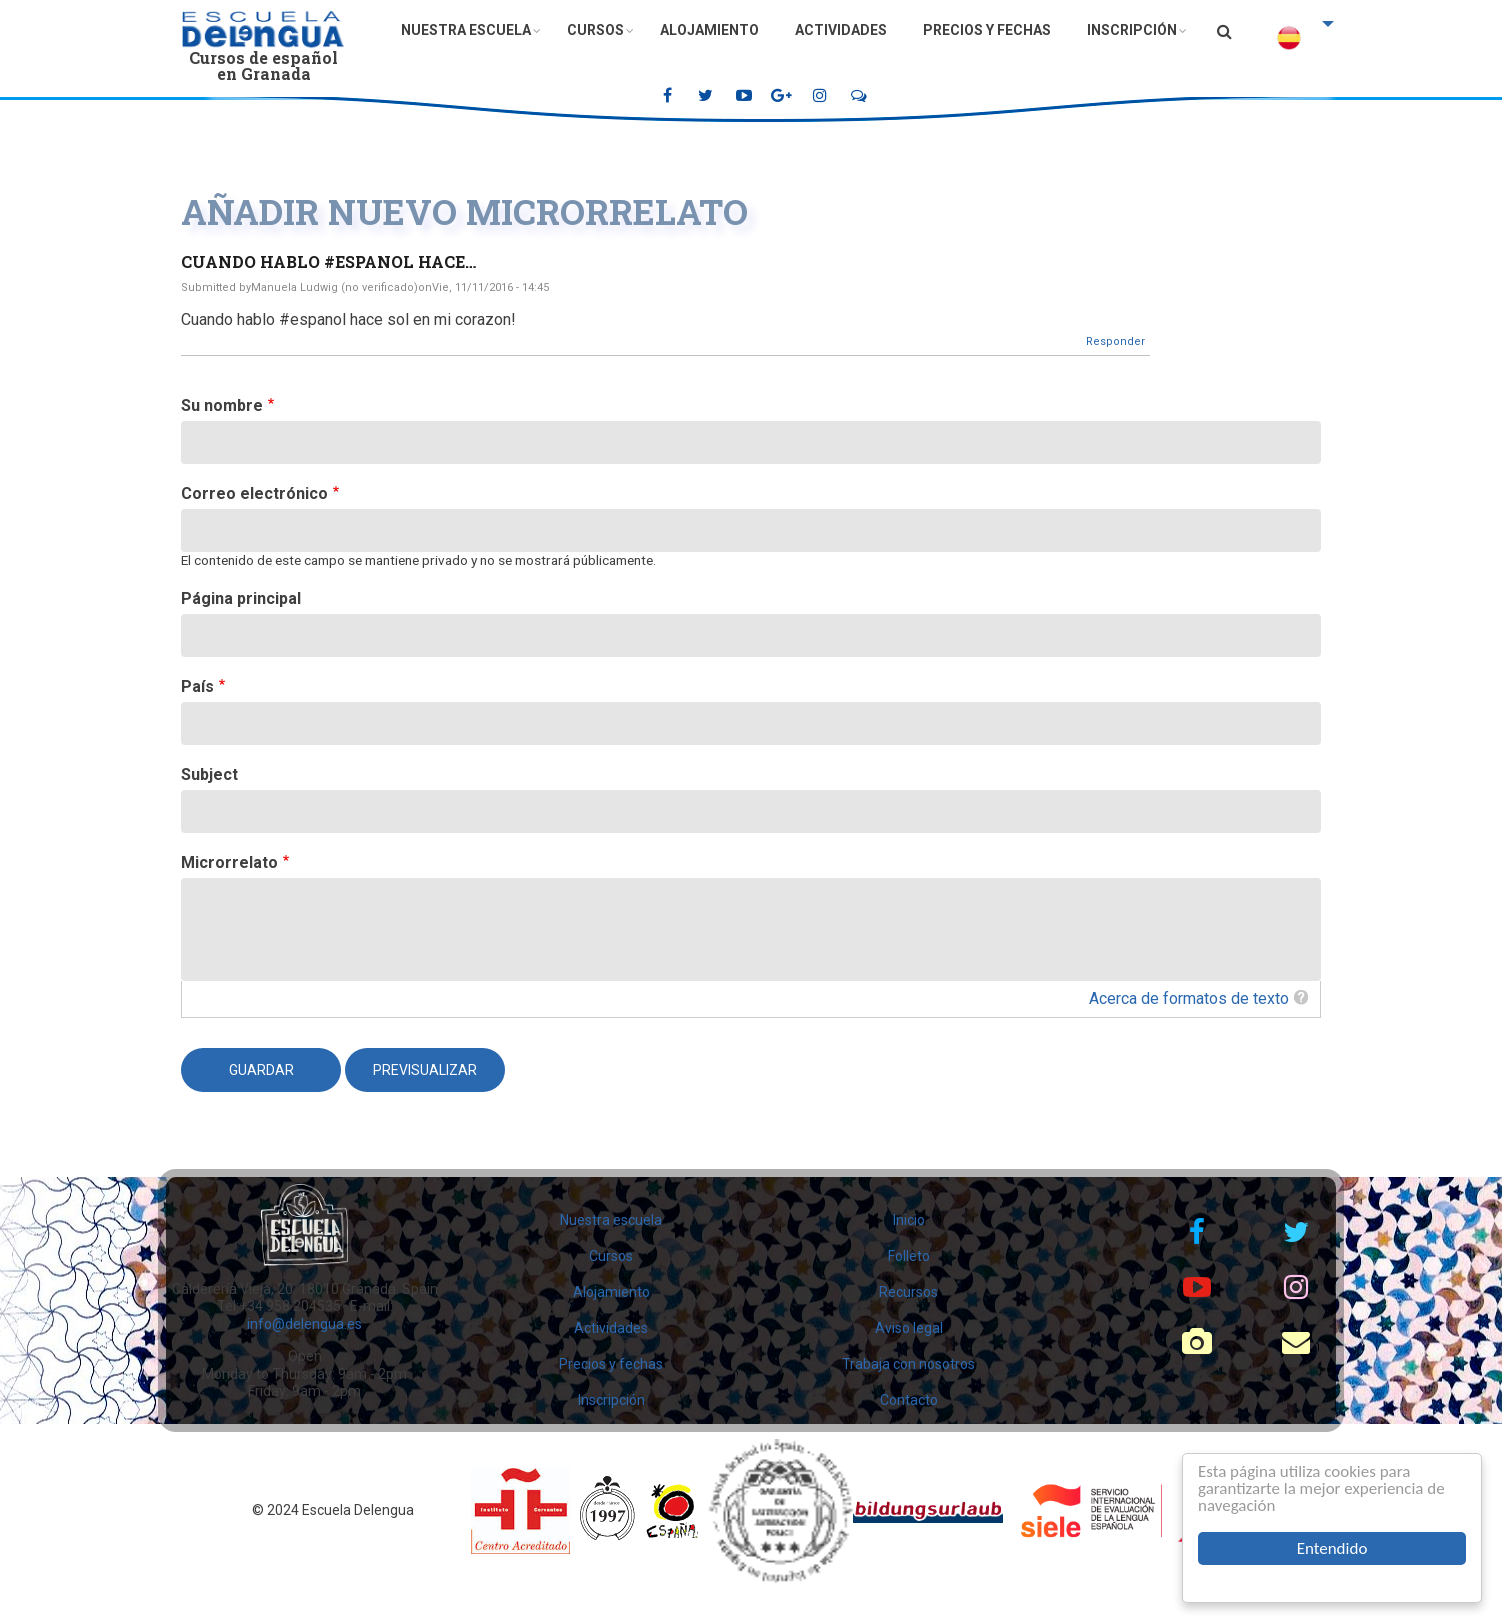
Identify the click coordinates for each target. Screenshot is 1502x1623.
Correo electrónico (254, 493)
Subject (209, 774)
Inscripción (1132, 30)
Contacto (909, 1400)
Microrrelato (229, 862)
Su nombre (222, 405)
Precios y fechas (987, 30)
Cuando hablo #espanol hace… (328, 261)
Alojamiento (709, 30)
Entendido (1332, 1548)
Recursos (908, 1292)
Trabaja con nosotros (908, 1364)
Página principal (241, 598)
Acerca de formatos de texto (1189, 998)
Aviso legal (909, 1328)
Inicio (909, 1220)
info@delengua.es (304, 1324)
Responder (1115, 341)
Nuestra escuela (466, 30)
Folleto (909, 1256)
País (197, 686)
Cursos (595, 30)
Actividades (841, 30)
